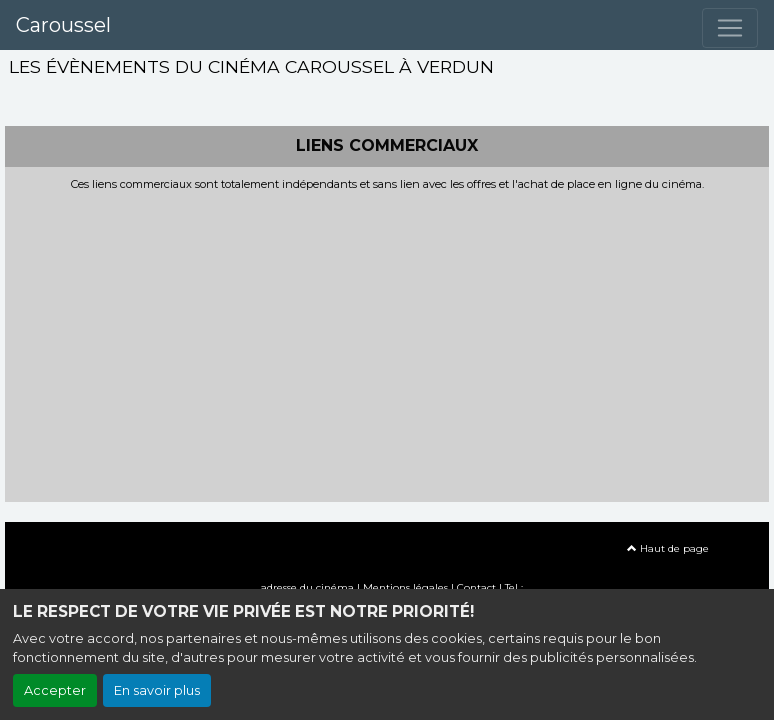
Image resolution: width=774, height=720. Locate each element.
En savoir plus (157, 690)
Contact (476, 587)
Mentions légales (405, 587)
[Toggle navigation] (730, 28)
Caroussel (63, 25)
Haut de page (668, 548)
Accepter (55, 690)
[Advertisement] (387, 341)
